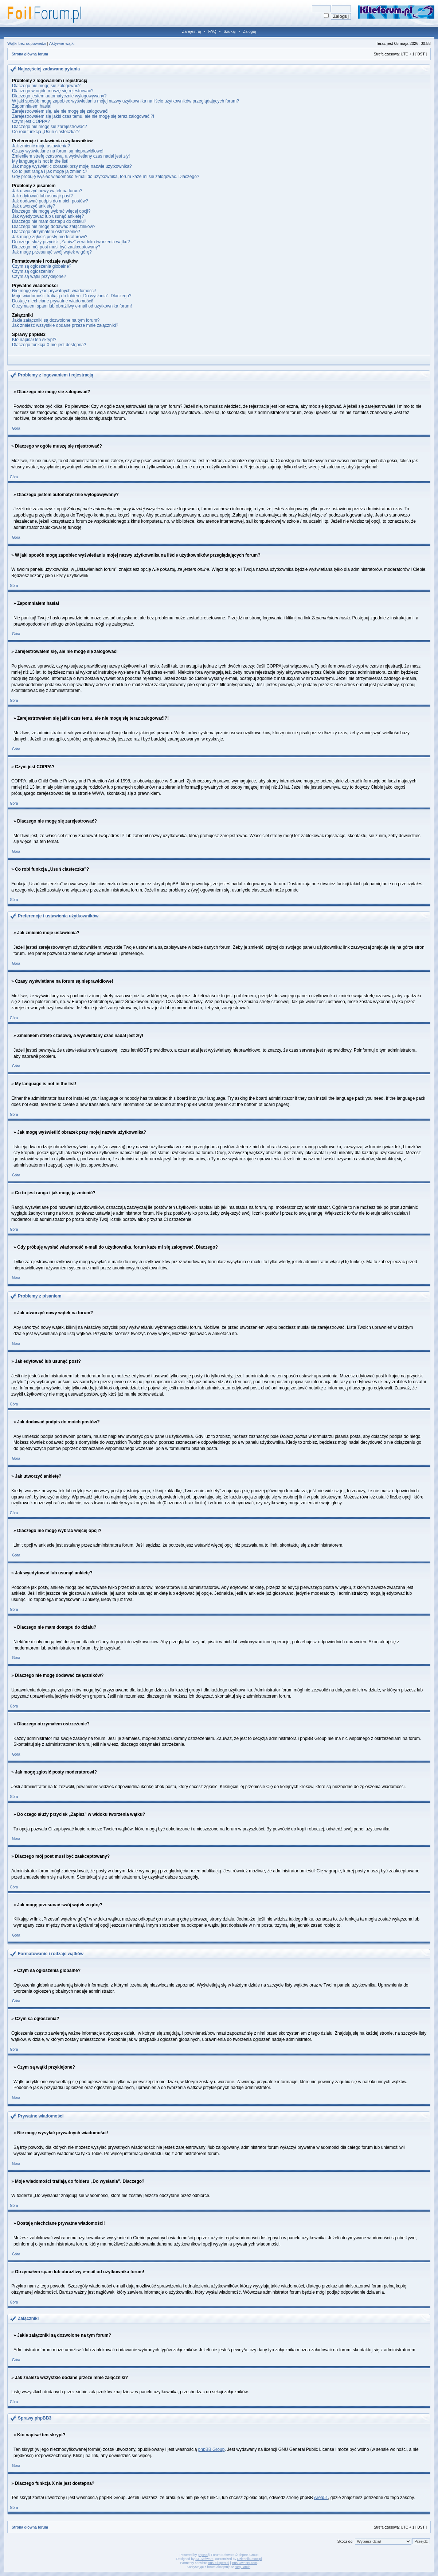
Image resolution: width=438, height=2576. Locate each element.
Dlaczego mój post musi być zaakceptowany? (56, 247)
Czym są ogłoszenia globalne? (41, 266)
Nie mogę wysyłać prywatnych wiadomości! (54, 290)
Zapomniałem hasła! (31, 106)
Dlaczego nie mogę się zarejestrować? (49, 126)
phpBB (203, 2555)
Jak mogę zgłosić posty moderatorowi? (49, 236)
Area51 (321, 2497)
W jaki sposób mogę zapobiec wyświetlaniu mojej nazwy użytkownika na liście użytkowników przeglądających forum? (125, 101)
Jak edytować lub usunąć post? (42, 195)
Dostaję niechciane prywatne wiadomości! (52, 300)
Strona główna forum (30, 54)
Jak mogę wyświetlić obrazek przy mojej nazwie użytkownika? (72, 166)
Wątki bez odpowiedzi (26, 43)
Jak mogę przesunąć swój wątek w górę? (52, 252)
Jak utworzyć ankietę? (33, 206)
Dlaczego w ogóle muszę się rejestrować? (52, 90)
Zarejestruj (191, 31)
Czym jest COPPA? (31, 121)
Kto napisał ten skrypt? (34, 339)
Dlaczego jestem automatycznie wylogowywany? (59, 95)
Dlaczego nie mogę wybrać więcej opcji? (51, 211)
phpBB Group (211, 2449)
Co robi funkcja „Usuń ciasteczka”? (45, 131)
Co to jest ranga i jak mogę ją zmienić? (49, 171)
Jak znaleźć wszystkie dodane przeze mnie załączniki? (65, 325)
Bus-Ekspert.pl (219, 2563)
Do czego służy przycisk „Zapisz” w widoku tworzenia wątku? (71, 241)
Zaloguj (249, 31)
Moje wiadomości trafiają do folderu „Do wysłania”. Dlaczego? (71, 295)
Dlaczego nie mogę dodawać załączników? (53, 226)
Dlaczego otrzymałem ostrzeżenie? (46, 231)
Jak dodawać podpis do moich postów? (50, 201)
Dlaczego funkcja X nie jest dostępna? (49, 344)
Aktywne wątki (62, 43)
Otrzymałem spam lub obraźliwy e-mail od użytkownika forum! (72, 306)
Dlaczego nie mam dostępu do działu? (49, 221)
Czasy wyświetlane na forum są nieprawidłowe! (57, 151)
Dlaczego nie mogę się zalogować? (46, 85)
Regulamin (242, 2567)
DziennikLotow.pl (249, 2559)
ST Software (204, 2559)
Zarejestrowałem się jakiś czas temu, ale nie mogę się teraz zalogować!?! (83, 116)
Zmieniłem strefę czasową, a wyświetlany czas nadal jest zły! (71, 156)
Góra (16, 428)
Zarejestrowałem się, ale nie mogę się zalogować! (60, 111)
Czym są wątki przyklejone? (39, 276)
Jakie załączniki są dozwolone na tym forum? (55, 320)
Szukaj (229, 31)
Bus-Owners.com (244, 2563)
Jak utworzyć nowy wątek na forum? (47, 190)
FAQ (212, 31)
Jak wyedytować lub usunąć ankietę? (48, 216)
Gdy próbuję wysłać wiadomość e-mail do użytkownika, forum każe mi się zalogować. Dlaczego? (105, 176)
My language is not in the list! (40, 161)
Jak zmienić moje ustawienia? (41, 145)
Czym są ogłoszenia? (33, 271)
